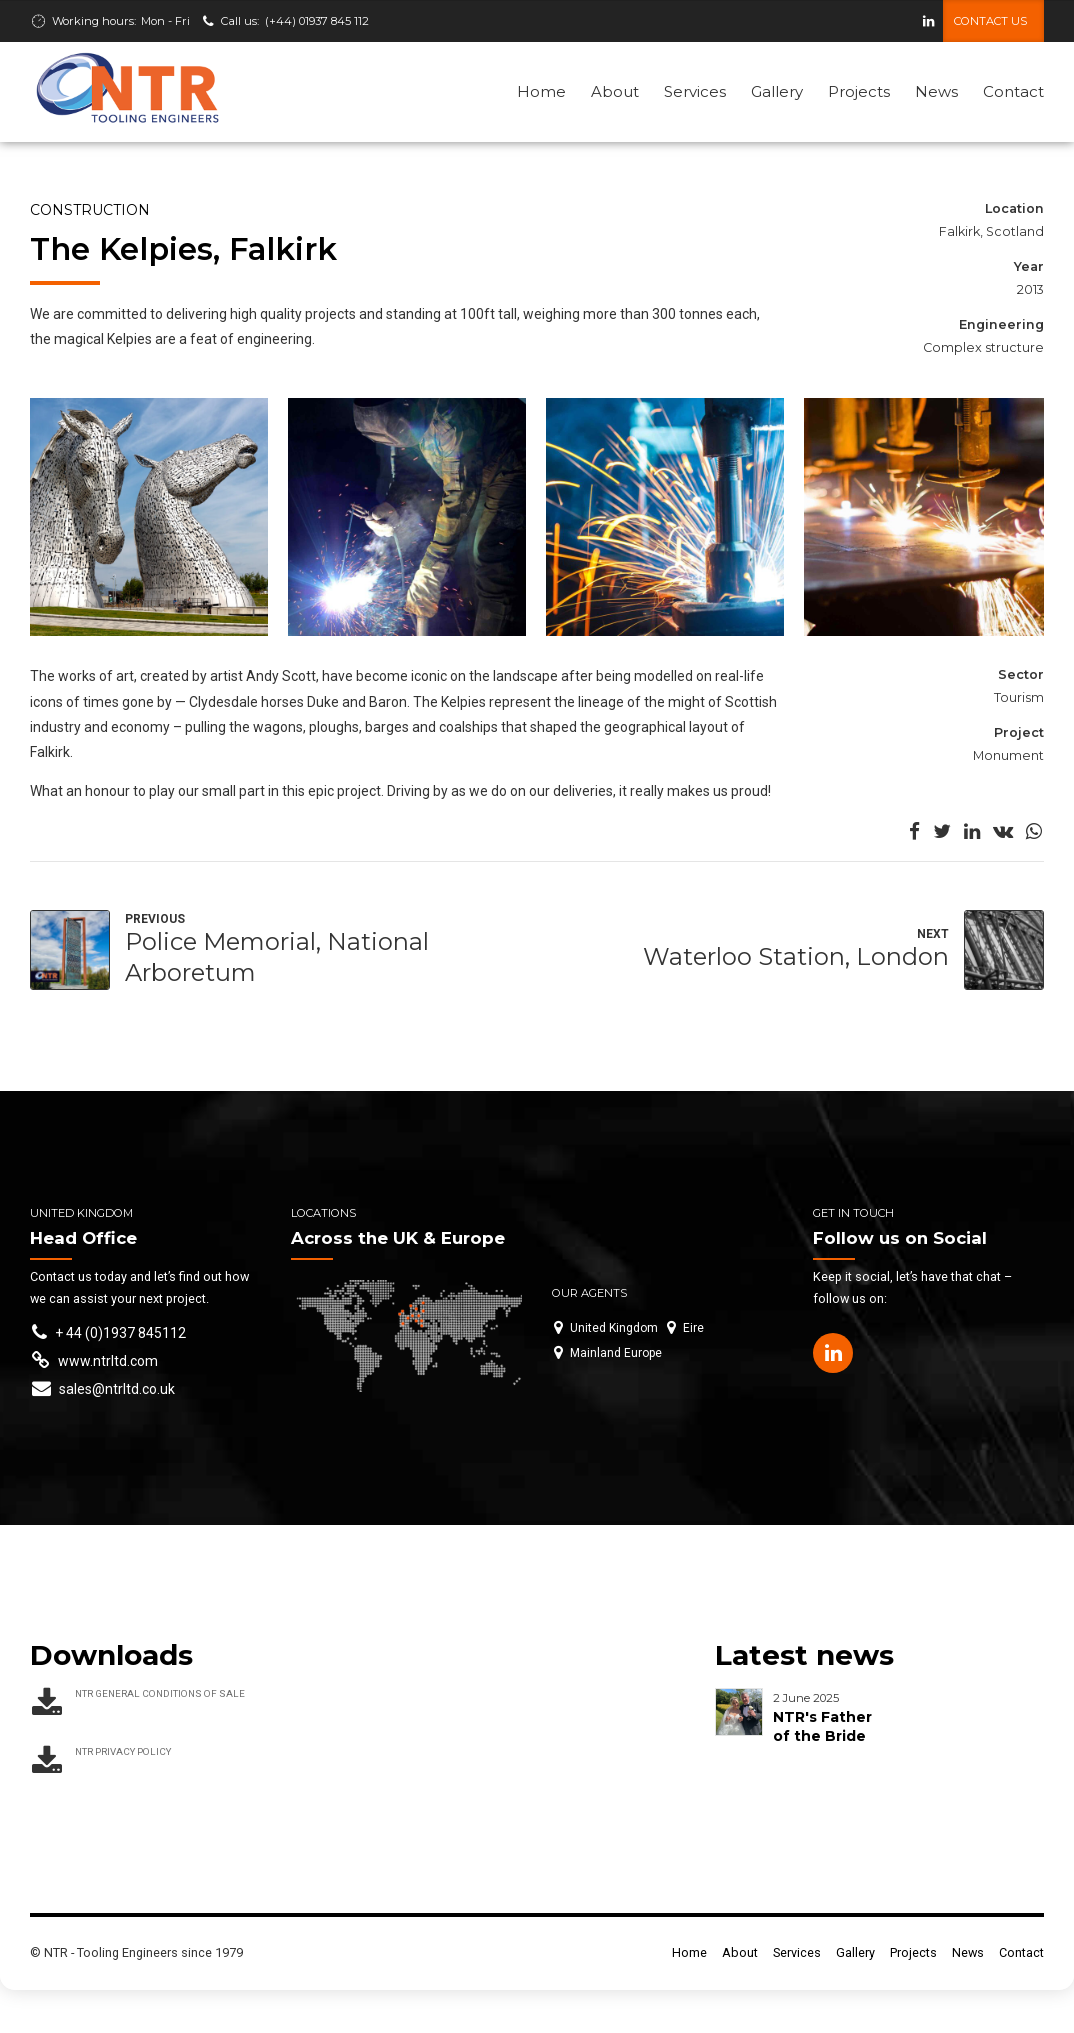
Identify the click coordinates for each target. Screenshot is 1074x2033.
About (615, 91)
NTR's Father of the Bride (822, 1727)
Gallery (777, 91)
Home (541, 91)
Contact (1013, 91)
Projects (859, 91)
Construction (90, 211)
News (936, 91)
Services (695, 91)
